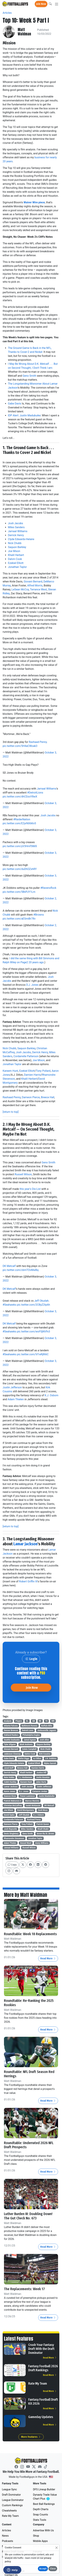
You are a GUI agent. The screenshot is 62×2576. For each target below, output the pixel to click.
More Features (31, 2436)
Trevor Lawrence (27, 1796)
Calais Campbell (29, 1749)
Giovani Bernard (33, 581)
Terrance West (38, 589)
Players (18, 1721)
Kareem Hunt (10, 1070)
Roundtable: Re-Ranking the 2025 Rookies (29, 2003)
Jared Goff (8, 1768)
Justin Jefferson (12, 1387)
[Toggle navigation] (56, 4)
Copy (12, 1864)
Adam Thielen (16, 1399)
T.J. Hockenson (25, 1777)
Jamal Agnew (30, 1740)
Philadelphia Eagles (31, 1735)
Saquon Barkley (17, 547)
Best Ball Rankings (44, 2504)
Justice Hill (41, 1772)
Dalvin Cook (15, 559)
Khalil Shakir (43, 1829)
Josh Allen (44, 1740)
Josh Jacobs (15, 523)
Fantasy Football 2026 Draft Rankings (43, 2368)
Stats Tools (39, 2519)
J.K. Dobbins (50, 1758)
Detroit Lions (27, 1730)
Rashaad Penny (38, 742)
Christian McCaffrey (13, 1805)
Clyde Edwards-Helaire (21, 539)
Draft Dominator (11, 2494)
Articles (7, 12)
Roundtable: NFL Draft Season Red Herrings (29, 2074)
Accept (42, 2568)
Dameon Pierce (31, 1097)
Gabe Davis (14, 403)
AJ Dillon (37, 1758)
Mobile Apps (40, 2541)
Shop (36, 2535)
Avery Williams (41, 1843)
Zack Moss (43, 1810)
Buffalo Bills (46, 1726)
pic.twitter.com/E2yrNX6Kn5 (19, 823)
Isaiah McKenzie (33, 1805)
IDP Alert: (14, 415)
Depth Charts (40, 2509)
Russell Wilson (23, 1174)
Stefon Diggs (23, 1758)
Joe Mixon (14, 551)
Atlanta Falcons (11, 1726)
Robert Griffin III (28, 1581)
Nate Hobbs (9, 1777)
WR (52, 1721)
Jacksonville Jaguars (46, 1730)
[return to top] (11, 1111)
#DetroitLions (35, 792)
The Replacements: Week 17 (24, 2289)
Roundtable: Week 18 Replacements (30, 1934)
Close (53, 2568)
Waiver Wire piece (34, 202)
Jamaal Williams (17, 531)
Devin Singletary (11, 1833)
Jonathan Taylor (17, 567)
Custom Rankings (12, 2505)
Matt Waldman (24, 32)
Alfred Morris (34, 585)
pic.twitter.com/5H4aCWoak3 (20, 746)
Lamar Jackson (25, 1543)
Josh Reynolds (10, 1829)
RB (40, 1721)
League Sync (9, 2489)
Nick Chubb (14, 543)
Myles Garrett (50, 1763)
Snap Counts (40, 2514)
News (5, 2535)
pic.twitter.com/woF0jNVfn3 (33, 1331)
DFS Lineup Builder (44, 2489)
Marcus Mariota (32, 1801)
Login (31, 1659)
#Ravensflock (48, 887)
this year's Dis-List (30, 1188)
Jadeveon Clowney (12, 1754)
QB (33, 1721)
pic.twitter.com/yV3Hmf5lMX (20, 846)
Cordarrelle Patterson (25, 1056)
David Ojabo (9, 1815)
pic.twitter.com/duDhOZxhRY (20, 869)
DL (27, 1721)
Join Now (41, 3)
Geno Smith (29, 375)
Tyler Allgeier (10, 1744)
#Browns (38, 914)
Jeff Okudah (41, 1300)
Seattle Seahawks (12, 1740)
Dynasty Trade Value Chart (45, 2497)
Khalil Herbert (16, 555)
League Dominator (13, 2500)
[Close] (56, 2547)
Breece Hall (47, 1097)
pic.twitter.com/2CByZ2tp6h (33, 1304)
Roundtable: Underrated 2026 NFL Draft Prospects (28, 2145)
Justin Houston (43, 1777)
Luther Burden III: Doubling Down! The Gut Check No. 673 (28, 2216)
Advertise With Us (43, 2530)
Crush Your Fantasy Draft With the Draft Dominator (41, 2349)
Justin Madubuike (30, 415)
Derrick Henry (16, 535)
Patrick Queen (42, 1824)
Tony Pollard (43, 1070)
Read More (48, 1958)
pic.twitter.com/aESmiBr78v (19, 918)
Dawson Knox (10, 1796)
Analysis (8, 1721)
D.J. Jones (32, 984)
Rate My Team (37, 2383)
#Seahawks (9, 1304)
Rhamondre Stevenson (14, 1838)
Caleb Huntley (10, 1782)
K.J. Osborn (51, 1395)
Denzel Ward (25, 1843)
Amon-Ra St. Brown (45, 1833)
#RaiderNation (21, 819)
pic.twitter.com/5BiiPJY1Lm (19, 891)
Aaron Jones (9, 1791)
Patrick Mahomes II (12, 1801)
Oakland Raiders (11, 1735)
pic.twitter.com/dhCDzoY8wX (20, 796)
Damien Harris (32, 1074)
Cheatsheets (9, 2510)
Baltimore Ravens (29, 1726)
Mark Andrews (26, 1744)
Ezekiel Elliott (15, 563)
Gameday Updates (40, 2417)
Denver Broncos (11, 1730)
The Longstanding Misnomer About (29, 383)
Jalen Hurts (41, 1782)
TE (46, 1721)
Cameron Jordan (39, 1791)
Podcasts (7, 2541)
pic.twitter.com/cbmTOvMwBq (21, 1270)
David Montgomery (25, 1810)
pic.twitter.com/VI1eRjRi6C (32, 1354)
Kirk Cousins (44, 1754)
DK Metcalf (9, 1266)
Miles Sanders (16, 527)
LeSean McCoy (20, 589)
